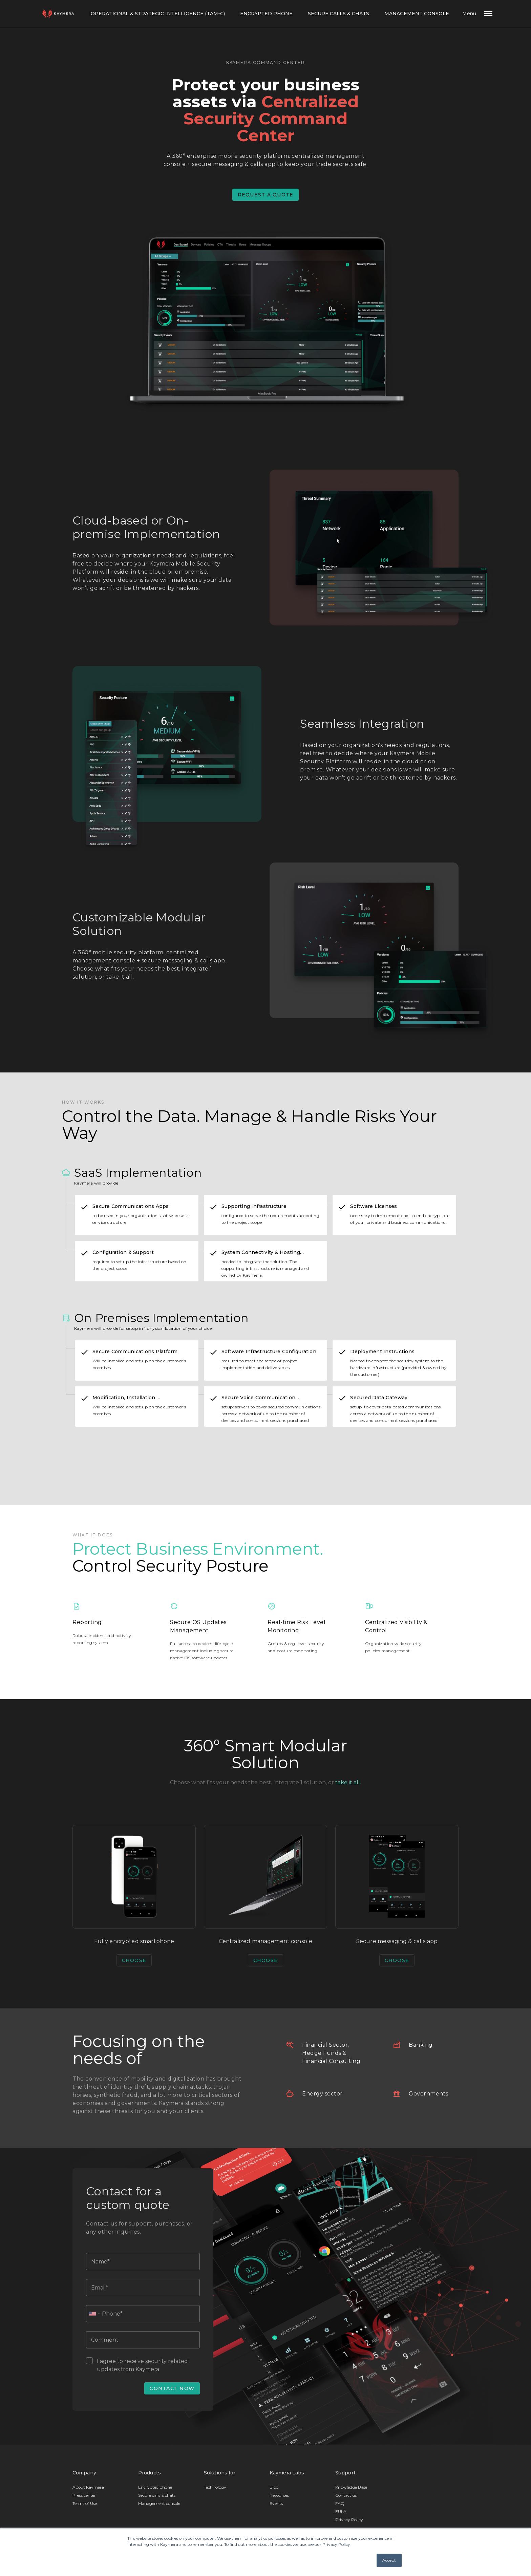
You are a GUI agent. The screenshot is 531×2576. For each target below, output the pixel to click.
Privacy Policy (349, 2521)
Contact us (346, 2497)
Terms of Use (84, 2505)
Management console (418, 13)
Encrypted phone (155, 2489)
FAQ (339, 2505)
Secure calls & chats (338, 13)
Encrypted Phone (265, 13)
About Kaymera (88, 2489)
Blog (274, 2489)
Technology (215, 2489)
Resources (279, 2497)
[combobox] (94, 2315)
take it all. (348, 1782)
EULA (340, 2513)
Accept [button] (389, 2560)
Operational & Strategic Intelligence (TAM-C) (156, 13)
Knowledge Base (351, 2489)
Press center (84, 2497)
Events (276, 2505)
